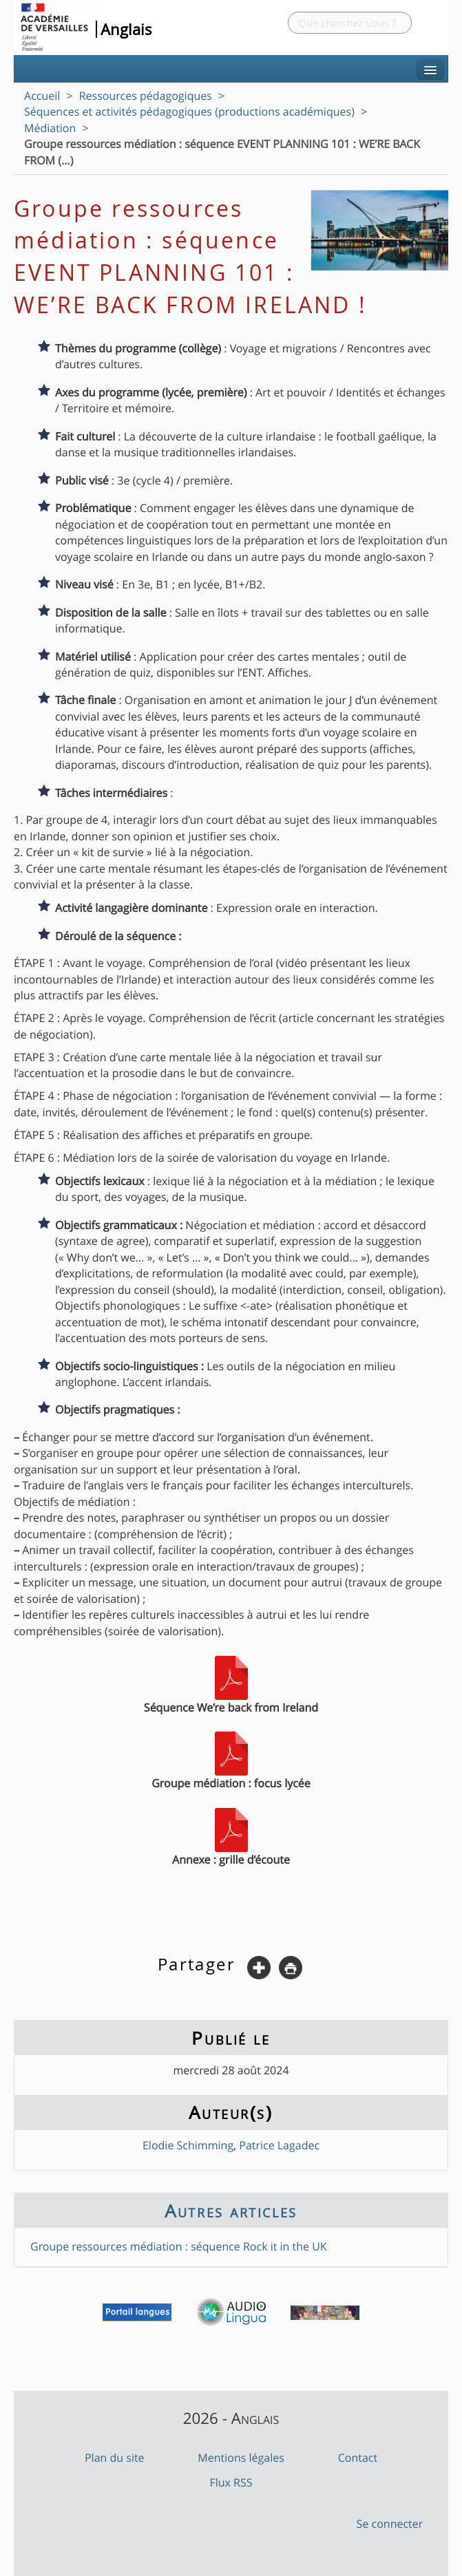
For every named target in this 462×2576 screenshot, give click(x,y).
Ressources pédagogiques (145, 95)
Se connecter (390, 2523)
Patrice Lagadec (279, 2145)
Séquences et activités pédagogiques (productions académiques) (189, 111)
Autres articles (231, 2210)
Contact (357, 2457)
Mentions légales (241, 2457)
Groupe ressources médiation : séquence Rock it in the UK (178, 2246)
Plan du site (115, 2457)
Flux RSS (230, 2482)
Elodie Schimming (188, 2145)
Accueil (42, 95)
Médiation (50, 128)
